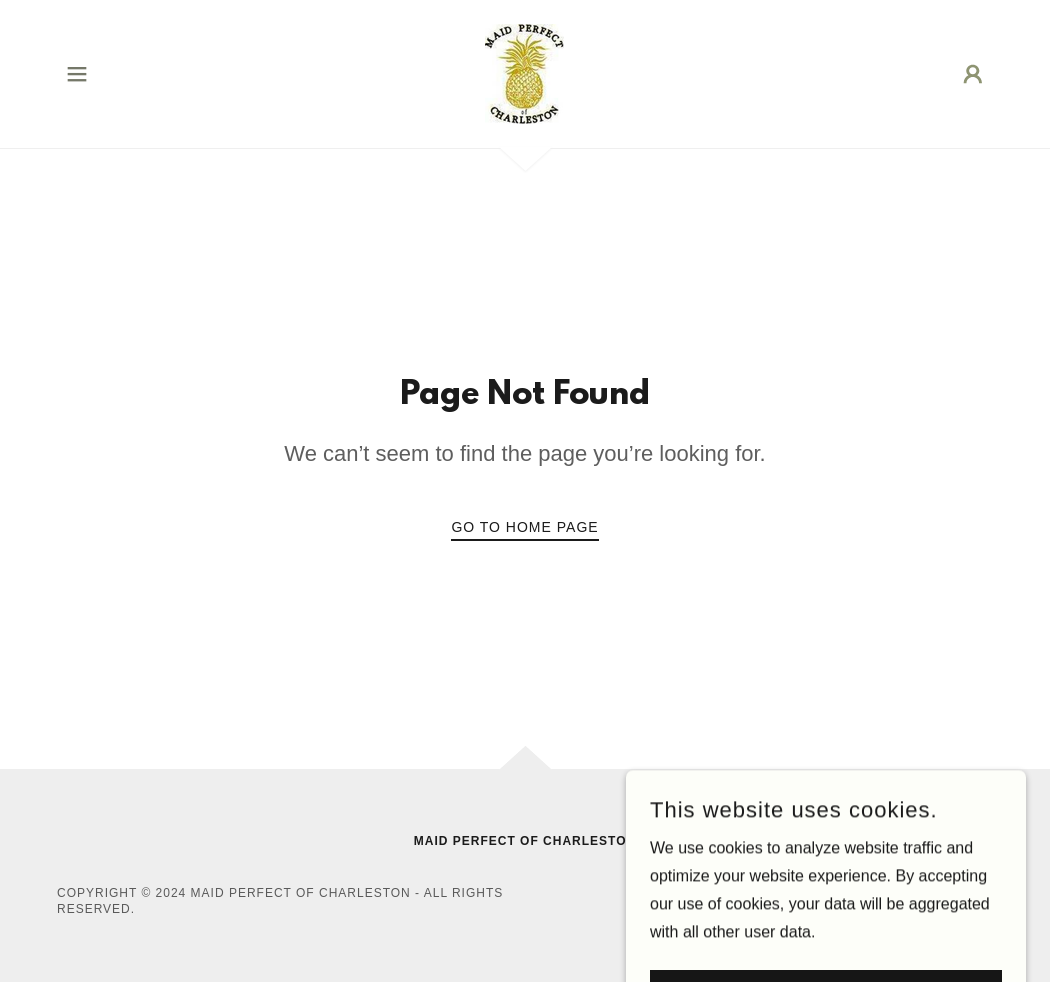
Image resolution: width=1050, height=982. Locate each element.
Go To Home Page (524, 527)
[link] (524, 72)
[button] (77, 74)
